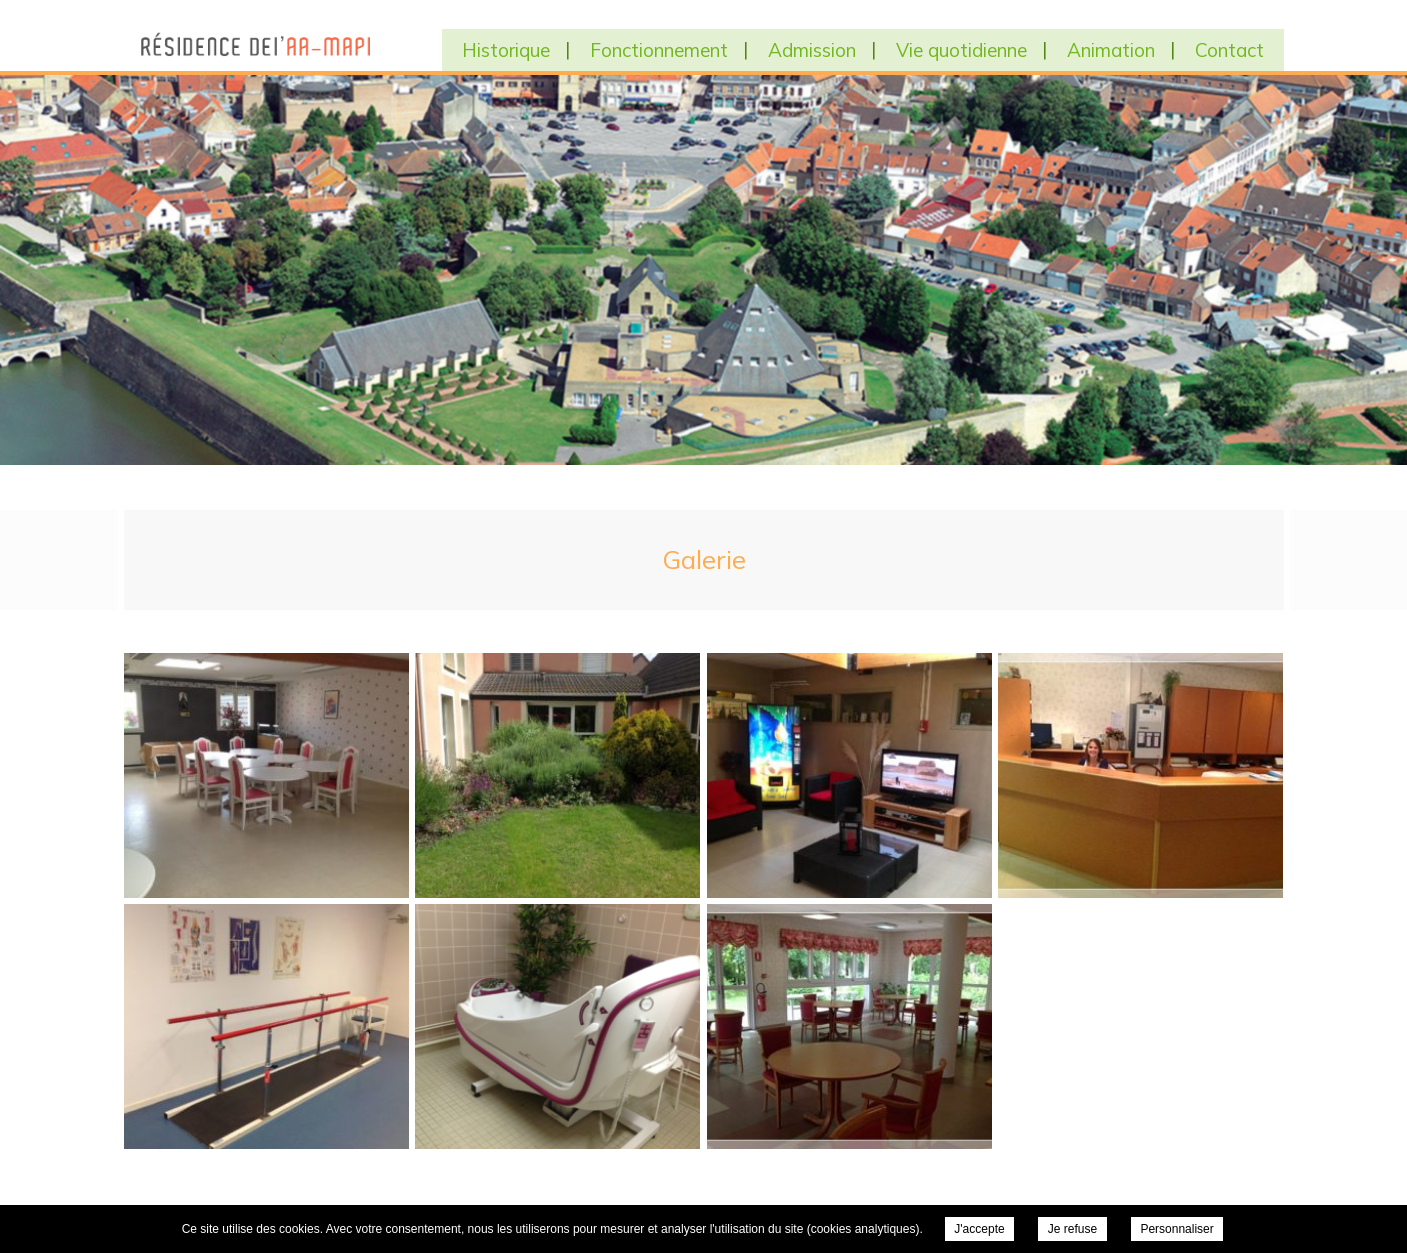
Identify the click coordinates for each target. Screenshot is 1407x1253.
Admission (812, 50)
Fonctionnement (659, 50)
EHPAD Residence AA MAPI (251, 45)
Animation (1111, 50)
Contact (1229, 50)
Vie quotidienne (961, 50)
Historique (506, 50)
